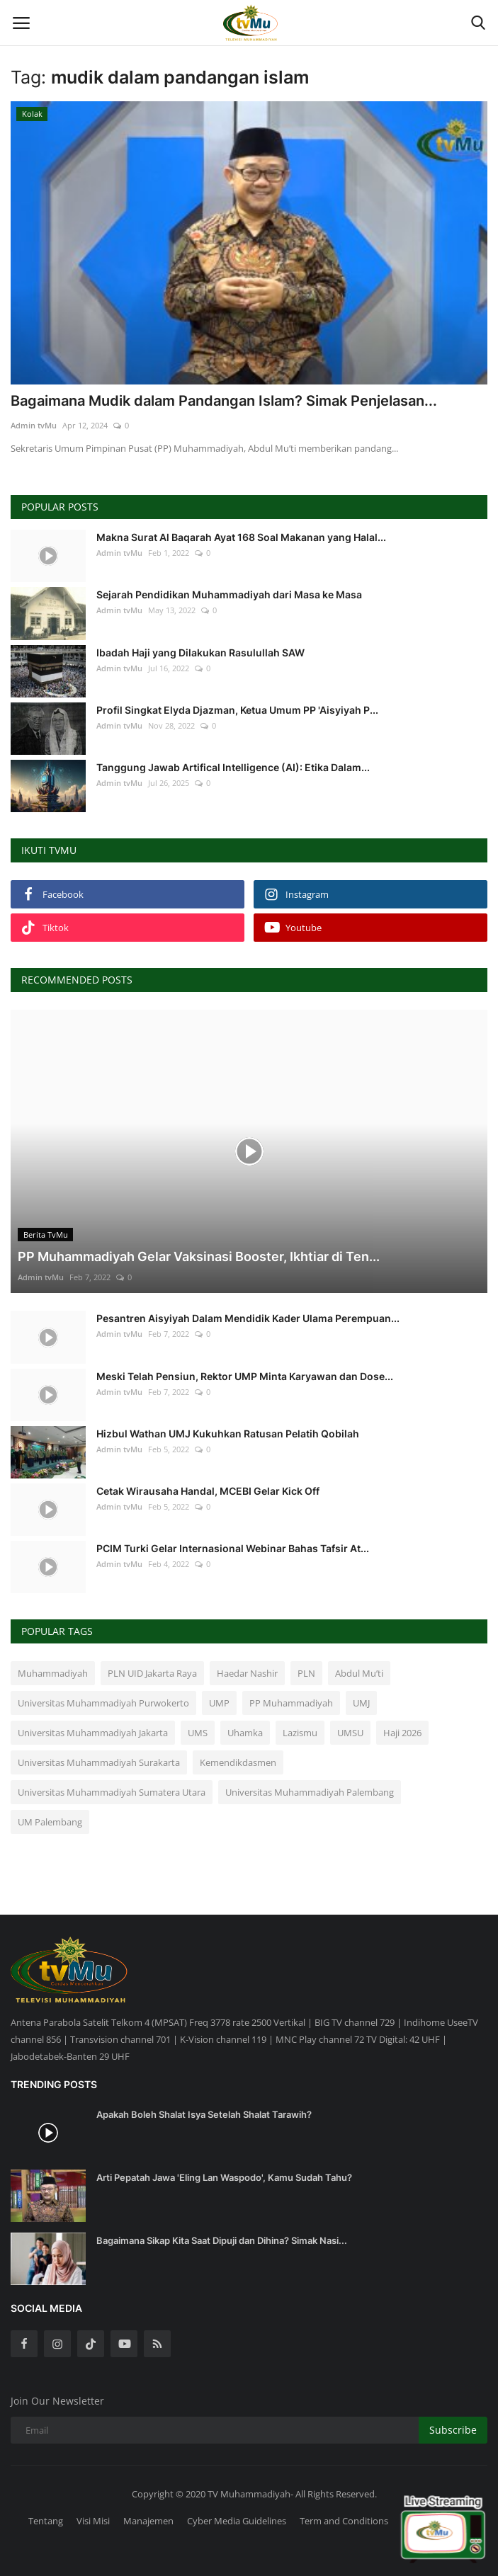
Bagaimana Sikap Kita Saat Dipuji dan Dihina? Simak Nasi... (221, 2240)
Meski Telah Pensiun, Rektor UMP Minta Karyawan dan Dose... (244, 1376)
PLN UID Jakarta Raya (152, 1673)
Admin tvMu (34, 425)
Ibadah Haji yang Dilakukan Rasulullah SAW (200, 652)
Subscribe (453, 2430)
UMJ (361, 1703)
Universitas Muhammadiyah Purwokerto (103, 1703)
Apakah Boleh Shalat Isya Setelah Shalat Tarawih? (204, 2114)
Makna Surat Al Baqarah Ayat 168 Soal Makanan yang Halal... (241, 537)
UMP (219, 1703)
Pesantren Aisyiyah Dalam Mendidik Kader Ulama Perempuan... (248, 1318)
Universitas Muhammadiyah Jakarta (93, 1732)
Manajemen (148, 2520)
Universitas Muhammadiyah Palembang (309, 1792)
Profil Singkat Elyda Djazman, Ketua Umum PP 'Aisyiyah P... (237, 710)
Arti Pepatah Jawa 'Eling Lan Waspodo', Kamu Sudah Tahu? (224, 2177)
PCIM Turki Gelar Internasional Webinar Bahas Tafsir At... (232, 1548)
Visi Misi (93, 2520)
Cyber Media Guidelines (236, 2520)
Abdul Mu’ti (359, 1673)
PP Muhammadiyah (291, 1703)
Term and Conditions (344, 2520)
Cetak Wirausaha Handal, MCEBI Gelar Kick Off (207, 1491)
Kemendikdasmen (238, 1762)
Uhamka (245, 1732)
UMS (198, 1732)
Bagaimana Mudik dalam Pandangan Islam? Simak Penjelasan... (224, 400)
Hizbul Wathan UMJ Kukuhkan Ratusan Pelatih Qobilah (227, 1433)
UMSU (350, 1732)
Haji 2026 (402, 1732)
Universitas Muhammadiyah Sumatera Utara (111, 1792)
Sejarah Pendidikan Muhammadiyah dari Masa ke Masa (229, 594)
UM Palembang (50, 1822)
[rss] (157, 2343)
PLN (306, 1673)
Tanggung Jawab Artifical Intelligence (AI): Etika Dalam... (233, 767)
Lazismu (300, 1732)
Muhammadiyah (53, 1673)
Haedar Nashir (247, 1673)
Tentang (45, 2520)
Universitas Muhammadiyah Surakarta (99, 1762)
